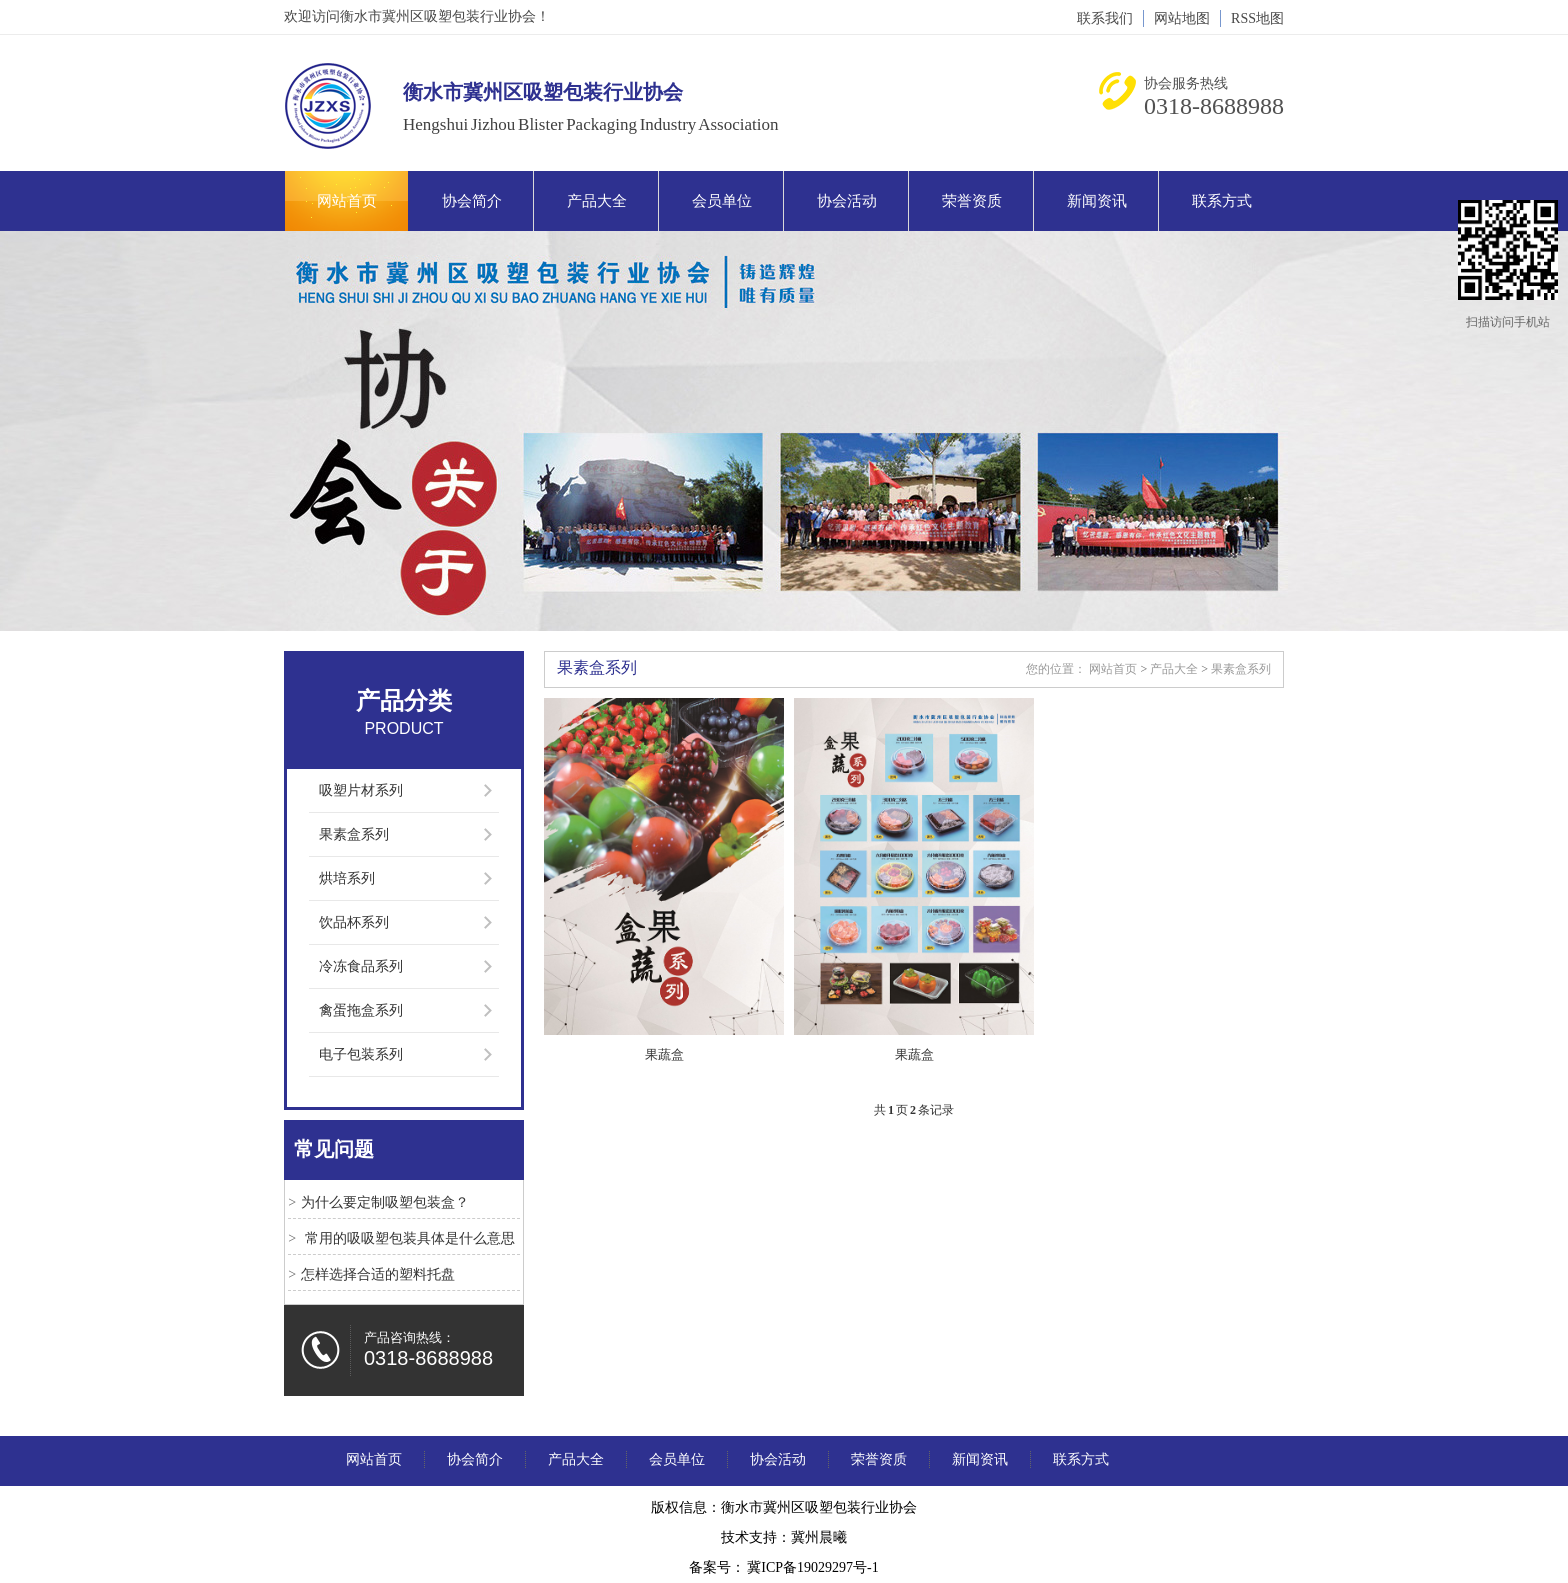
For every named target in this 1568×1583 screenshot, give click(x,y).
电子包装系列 (361, 1054)
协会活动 (847, 201)
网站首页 (347, 201)
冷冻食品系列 (361, 966)
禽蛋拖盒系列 (361, 1010)
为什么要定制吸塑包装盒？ (385, 1202)
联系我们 (1105, 18)
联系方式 (1222, 201)
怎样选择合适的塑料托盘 (378, 1274)
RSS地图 (1257, 18)
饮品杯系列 (354, 922)
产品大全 (597, 201)
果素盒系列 (354, 834)
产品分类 (404, 701)
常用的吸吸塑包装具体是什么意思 (408, 1238)
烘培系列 (347, 878)
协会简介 (472, 201)
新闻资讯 (1097, 201)
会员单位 (722, 201)
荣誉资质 (972, 201)
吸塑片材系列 (361, 790)
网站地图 (1182, 18)
